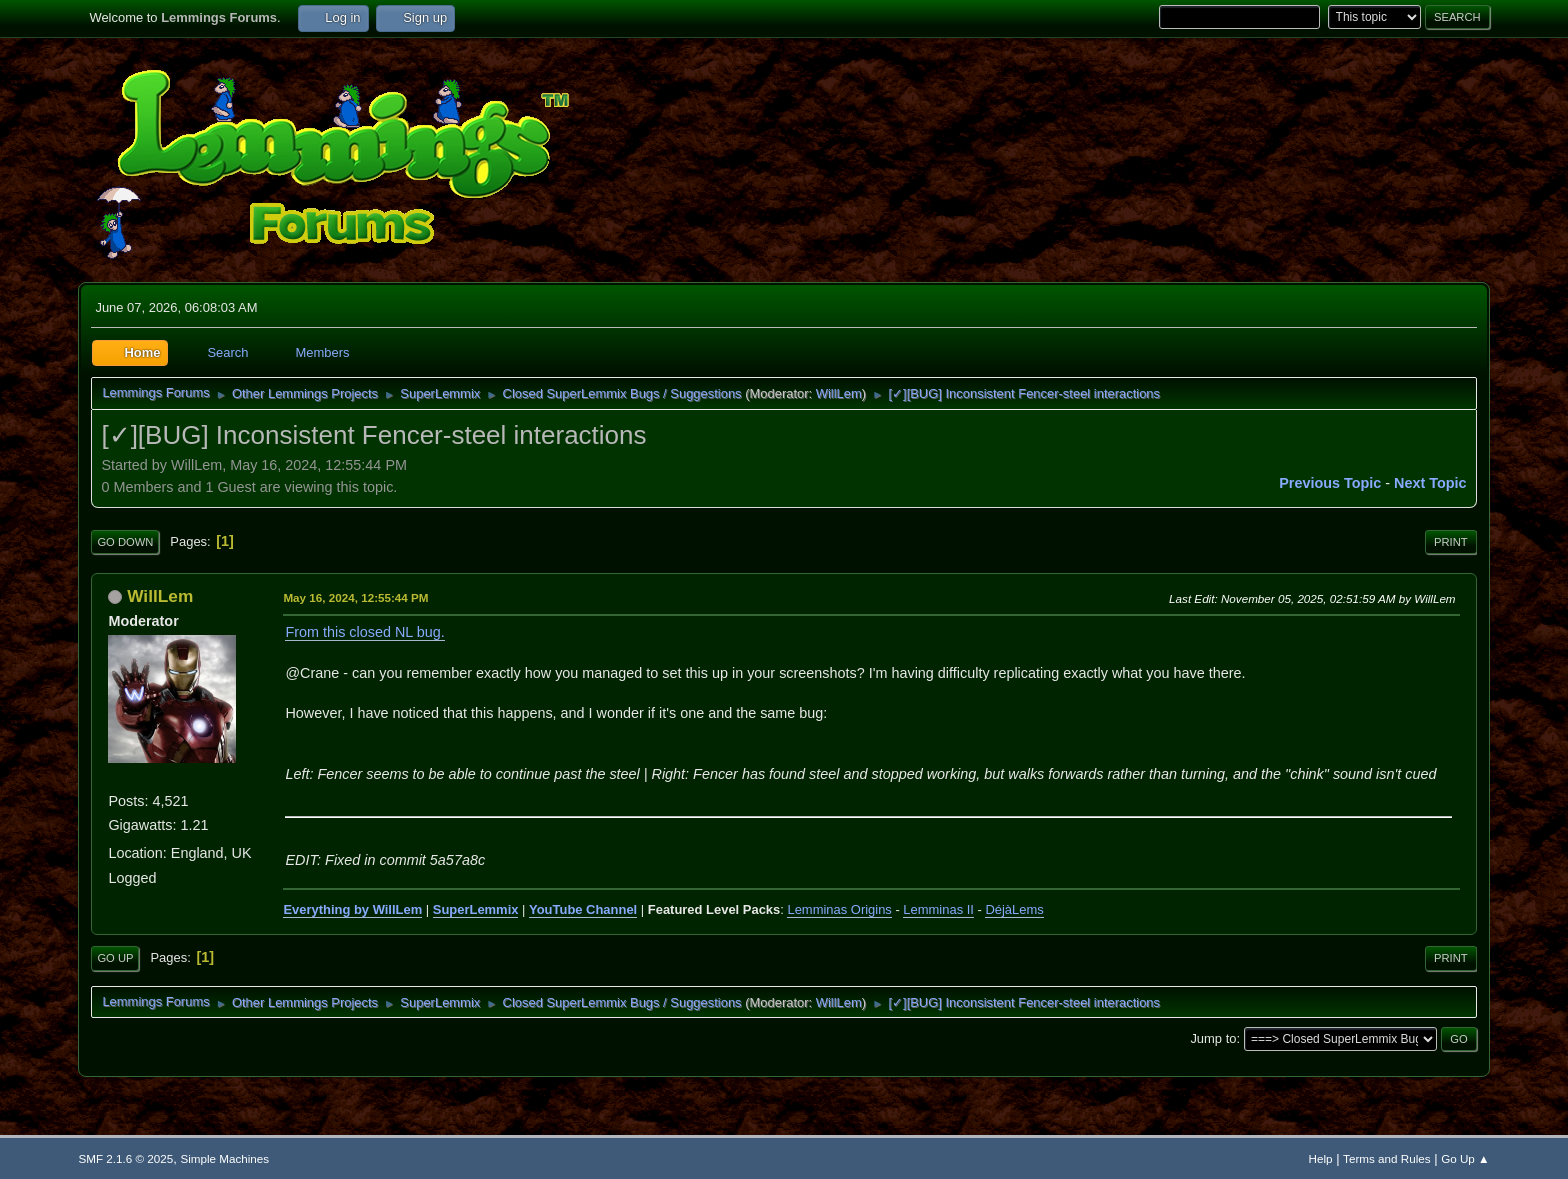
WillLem (839, 393)
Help (1321, 1158)
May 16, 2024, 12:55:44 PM (355, 597)
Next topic (1430, 483)
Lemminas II (938, 909)
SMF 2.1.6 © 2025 (125, 1158)
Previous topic (1330, 483)
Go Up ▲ (1465, 1158)
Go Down (125, 542)
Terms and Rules (1386, 1158)
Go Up (115, 958)
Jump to (1213, 1038)
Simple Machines (224, 1158)
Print (1451, 542)
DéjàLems (1014, 909)
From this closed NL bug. (364, 632)
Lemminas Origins (839, 909)
